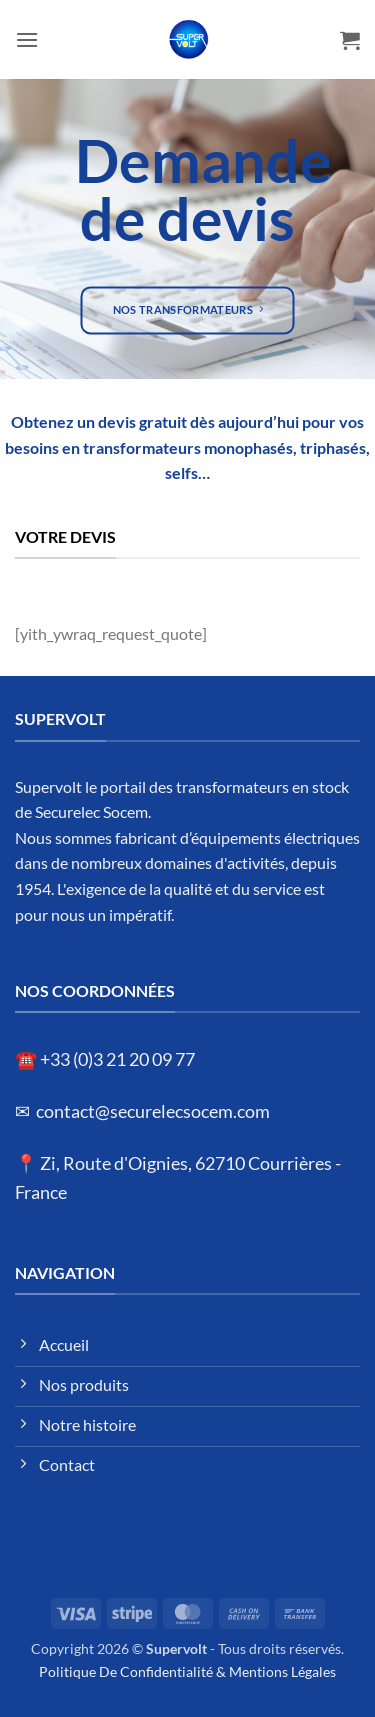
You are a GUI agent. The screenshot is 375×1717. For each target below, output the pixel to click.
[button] (27, 39)
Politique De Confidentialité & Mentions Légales (187, 1671)
